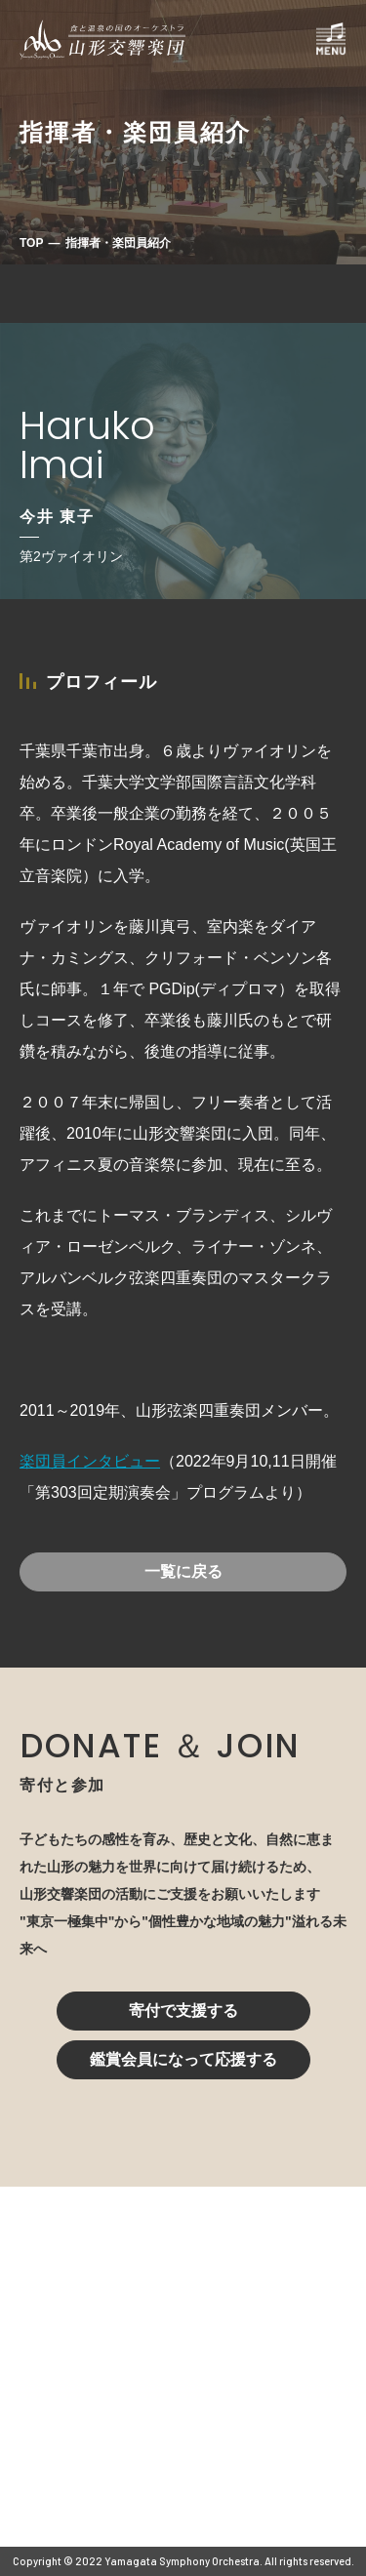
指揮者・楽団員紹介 (118, 243)
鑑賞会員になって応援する (183, 2059)
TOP (31, 243)
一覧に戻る (183, 1571)
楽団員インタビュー (90, 1461)
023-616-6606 (102, 2394)
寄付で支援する (183, 2010)
